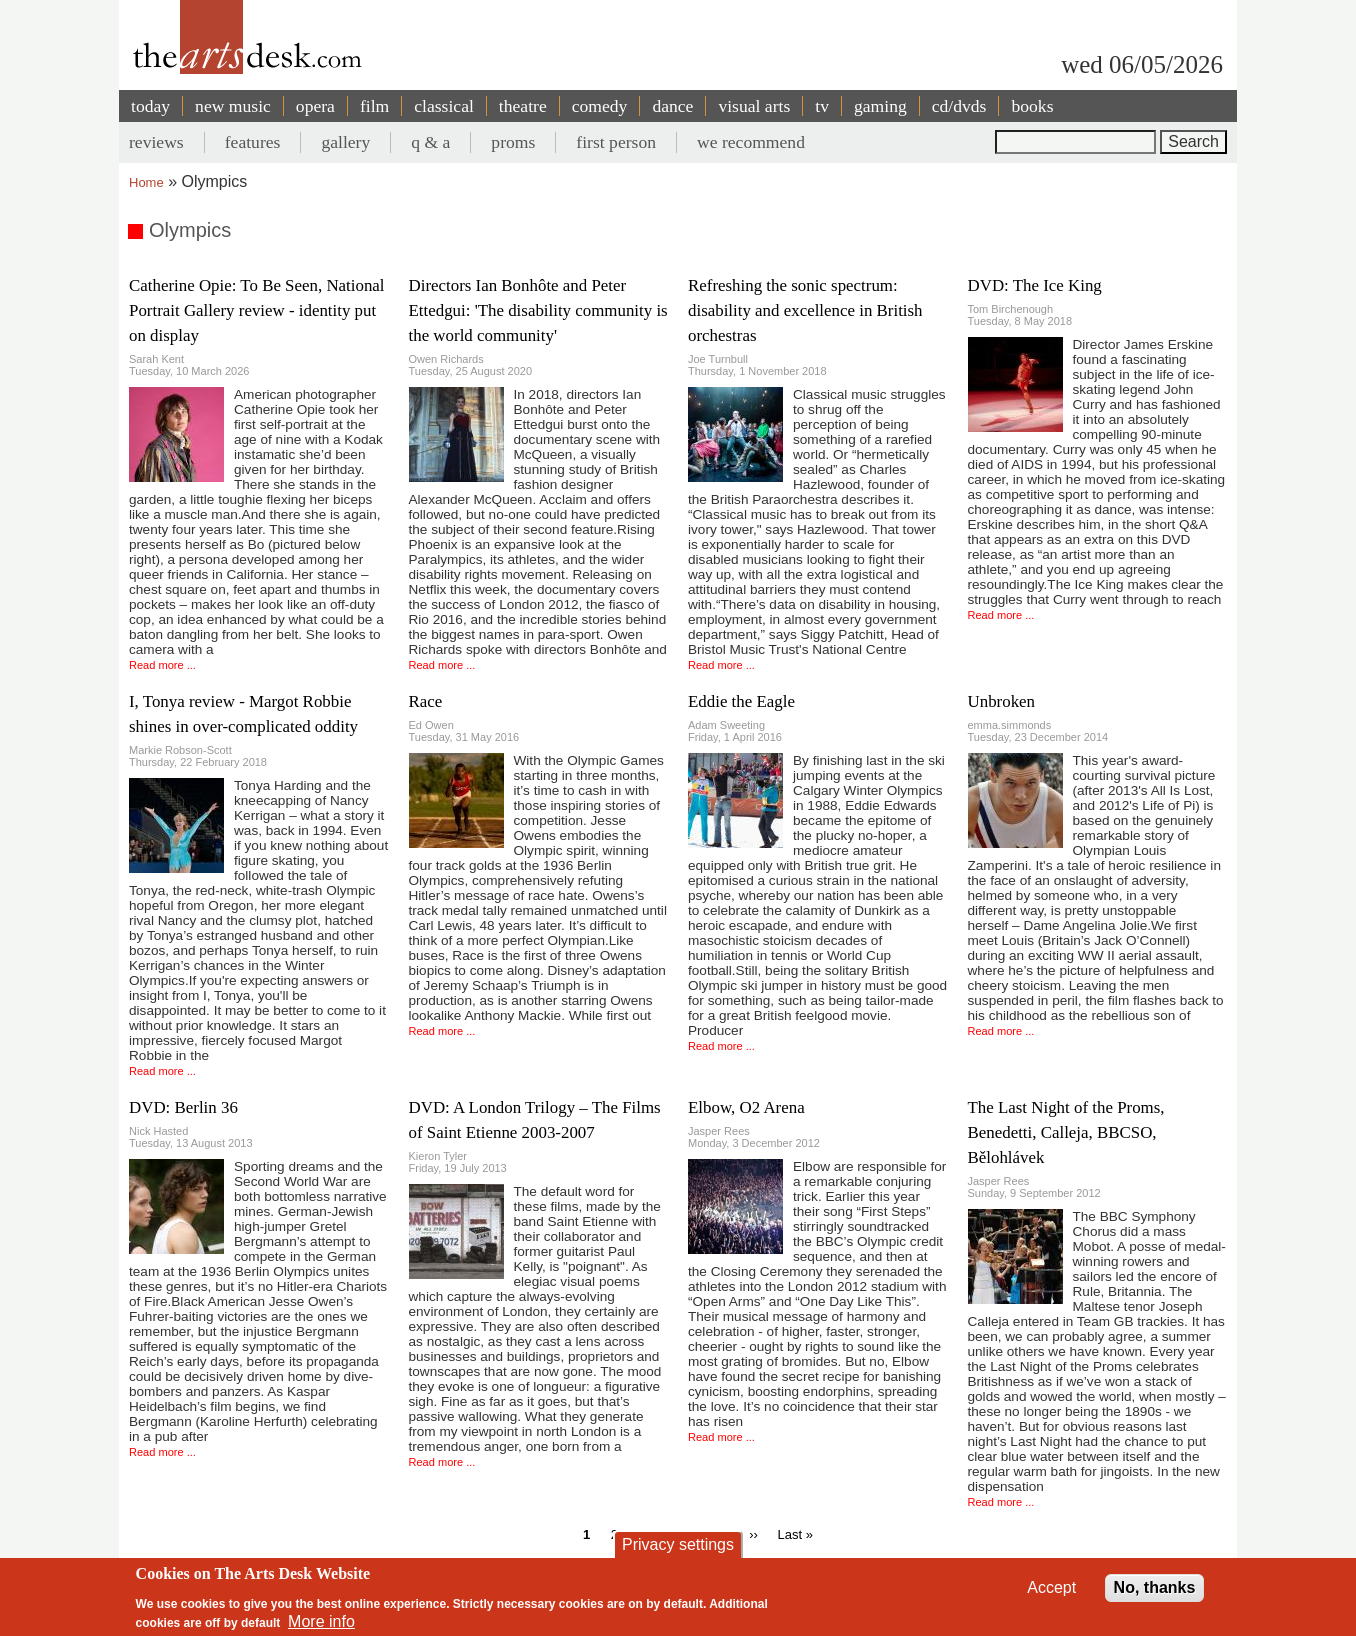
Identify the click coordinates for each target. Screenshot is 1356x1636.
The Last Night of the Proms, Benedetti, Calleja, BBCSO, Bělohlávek (1066, 1132)
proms (513, 142)
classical (444, 106)
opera (315, 106)
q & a (430, 142)
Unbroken (1002, 701)
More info (321, 1621)
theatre (523, 106)
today (150, 106)
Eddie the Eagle (741, 701)
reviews (156, 142)
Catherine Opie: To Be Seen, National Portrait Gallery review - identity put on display (257, 310)
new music (233, 106)
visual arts (754, 106)
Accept (1051, 1587)
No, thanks (1155, 1587)
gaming (880, 106)
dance (672, 106)
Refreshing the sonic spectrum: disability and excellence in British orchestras (805, 310)
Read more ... (162, 665)
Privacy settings (678, 1544)
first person (616, 142)
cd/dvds (959, 106)
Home (146, 182)
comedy (600, 106)
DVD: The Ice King (1035, 285)
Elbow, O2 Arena (746, 1107)
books (1032, 106)
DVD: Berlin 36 (183, 1107)
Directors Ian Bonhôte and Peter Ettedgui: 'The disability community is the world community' (538, 310)
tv (822, 106)
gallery (345, 142)
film (374, 106)
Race (426, 701)
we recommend (751, 142)
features (253, 142)
